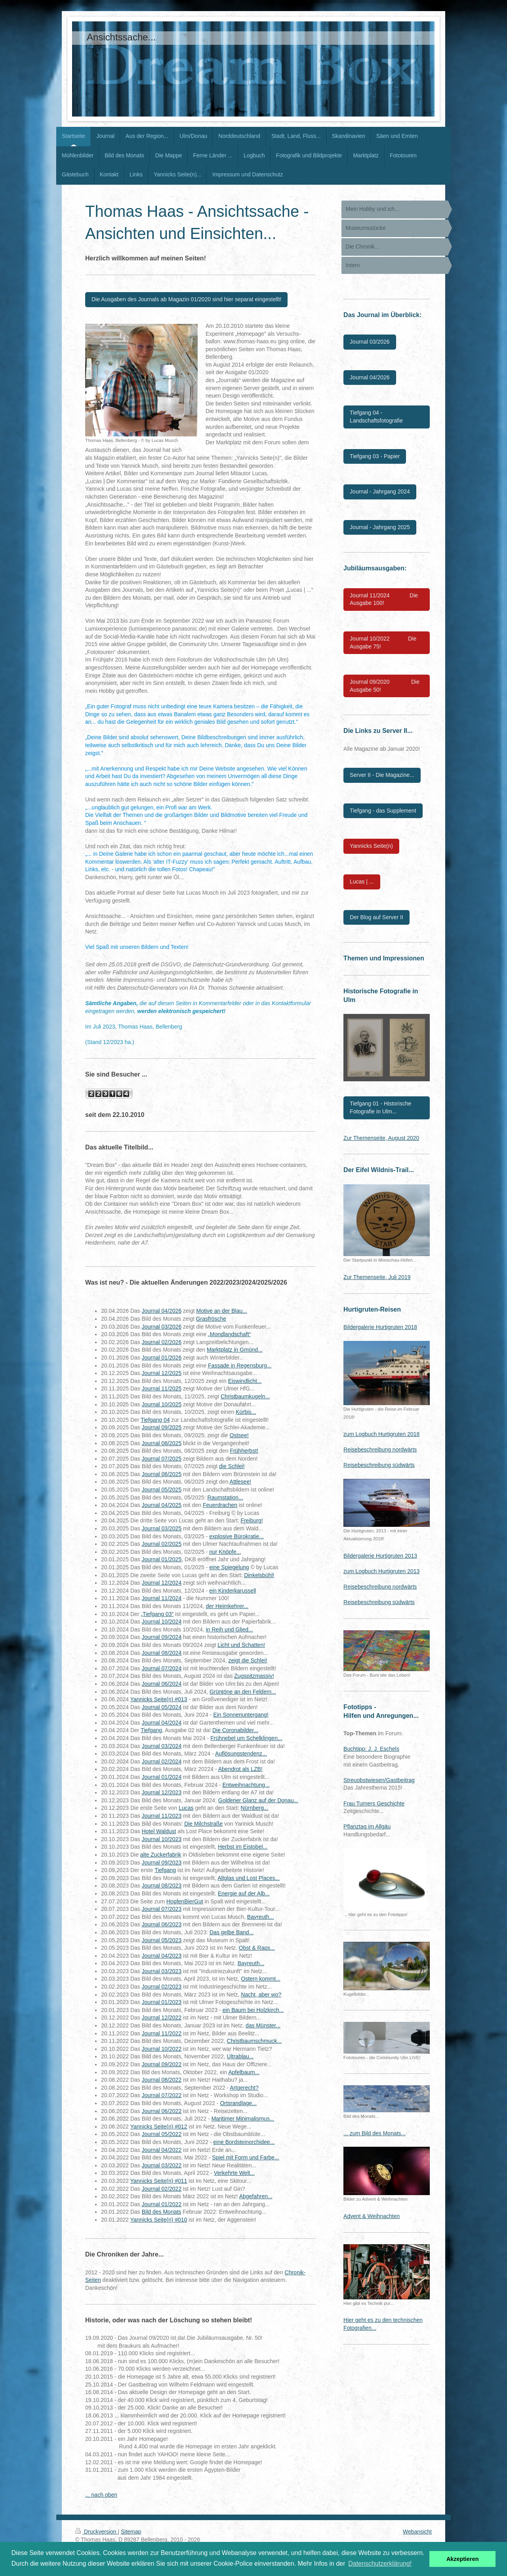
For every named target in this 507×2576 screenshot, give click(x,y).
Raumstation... (225, 1497)
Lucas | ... (362, 881)
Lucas (186, 1808)
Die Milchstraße (203, 1824)
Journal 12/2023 (161, 1792)
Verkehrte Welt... (234, 2173)
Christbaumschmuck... (254, 2041)
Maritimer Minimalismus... (243, 2118)
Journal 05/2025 (161, 1489)
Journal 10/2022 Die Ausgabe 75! (383, 642)
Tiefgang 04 (155, 1420)
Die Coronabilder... (235, 1730)
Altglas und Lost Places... (248, 1878)
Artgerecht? (244, 2088)
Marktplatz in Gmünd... (235, 1349)
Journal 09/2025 (161, 1427)
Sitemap (131, 2531)
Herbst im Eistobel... (242, 1847)
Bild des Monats (161, 2212)
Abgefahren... (256, 2196)
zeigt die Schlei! (247, 1660)
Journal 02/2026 (161, 1342)
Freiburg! (252, 1520)
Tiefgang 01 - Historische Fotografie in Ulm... (380, 1107)
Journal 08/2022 (161, 2080)
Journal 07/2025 (161, 1458)
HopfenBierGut (184, 1901)
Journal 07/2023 (161, 1909)
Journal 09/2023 (161, 1862)
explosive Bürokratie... (236, 1536)
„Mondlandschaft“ (229, 1334)
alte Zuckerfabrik (160, 1854)
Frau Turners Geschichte (373, 1803)
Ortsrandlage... (238, 2103)
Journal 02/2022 (161, 2189)
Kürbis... (246, 1412)
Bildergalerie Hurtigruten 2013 (380, 1556)
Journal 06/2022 (161, 2111)
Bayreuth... (260, 1917)
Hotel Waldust (159, 1831)
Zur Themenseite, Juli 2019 (376, 1277)
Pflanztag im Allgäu (367, 1826)
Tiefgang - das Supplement (383, 810)
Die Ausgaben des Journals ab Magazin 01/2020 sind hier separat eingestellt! (186, 299)
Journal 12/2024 (161, 1583)
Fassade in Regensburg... (239, 1365)
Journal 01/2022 (161, 2204)
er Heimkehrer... (228, 1606)
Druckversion (96, 2531)
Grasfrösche (211, 1319)
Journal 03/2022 (161, 2165)
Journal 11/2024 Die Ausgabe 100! (384, 599)
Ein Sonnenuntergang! (240, 1715)
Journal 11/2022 (161, 2033)
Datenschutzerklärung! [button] (380, 2563)
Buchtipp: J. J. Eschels (371, 1749)
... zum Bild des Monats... (374, 2133)
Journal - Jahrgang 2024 (380, 491)
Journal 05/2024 (161, 1707)
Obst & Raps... (257, 1948)
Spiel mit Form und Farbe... (245, 2157)
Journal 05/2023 (161, 1940)
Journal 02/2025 (161, 1544)
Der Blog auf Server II (376, 917)
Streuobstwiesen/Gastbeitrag (379, 1780)
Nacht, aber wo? (261, 1994)
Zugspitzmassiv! (254, 1676)
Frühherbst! (244, 1451)
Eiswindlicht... (245, 1381)
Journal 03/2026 (161, 1326)
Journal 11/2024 (161, 1598)
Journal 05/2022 (161, 2134)
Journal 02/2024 (161, 1761)
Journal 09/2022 (161, 2064)
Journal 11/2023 (161, 1816)
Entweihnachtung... (246, 1785)
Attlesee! (240, 1481)
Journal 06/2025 (161, 1474)
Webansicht (417, 2531)
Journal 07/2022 (161, 2095)
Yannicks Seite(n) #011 (158, 2181)
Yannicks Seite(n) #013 (158, 1699)
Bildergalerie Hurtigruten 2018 (380, 1327)
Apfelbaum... (243, 2072)
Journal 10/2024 (161, 1621)
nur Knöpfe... (225, 1552)
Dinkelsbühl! (259, 1575)
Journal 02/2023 (161, 1986)
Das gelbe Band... (232, 1932)
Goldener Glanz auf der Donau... (258, 1800)
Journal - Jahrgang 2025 (380, 527)
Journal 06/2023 (161, 1924)
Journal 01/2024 (161, 1777)
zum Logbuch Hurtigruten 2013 (381, 1571)
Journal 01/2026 (161, 1357)
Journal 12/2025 (161, 1373)
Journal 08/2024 (161, 1653)
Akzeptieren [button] (462, 2559)
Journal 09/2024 (161, 1637)
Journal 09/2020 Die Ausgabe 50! (384, 686)
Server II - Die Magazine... (382, 775)
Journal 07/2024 (161, 1668)
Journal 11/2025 (161, 1388)
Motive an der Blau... (221, 1311)
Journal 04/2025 (161, 1505)
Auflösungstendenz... (241, 1753)
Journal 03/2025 (161, 1528)
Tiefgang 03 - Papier (375, 456)
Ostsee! (239, 1435)
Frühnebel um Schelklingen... (246, 1738)
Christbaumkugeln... (245, 1396)
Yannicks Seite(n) (371, 846)
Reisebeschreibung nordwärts (380, 1449)
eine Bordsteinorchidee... (243, 2142)
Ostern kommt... (260, 1979)
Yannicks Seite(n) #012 (158, 2126)
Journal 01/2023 (161, 2002)
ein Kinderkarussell (232, 1590)
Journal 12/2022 (161, 2017)
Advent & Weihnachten (371, 2216)
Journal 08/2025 (161, 1443)
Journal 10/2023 (161, 1839)
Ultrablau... (240, 2056)
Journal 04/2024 (161, 1722)
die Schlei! (232, 1466)
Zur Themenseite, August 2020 (381, 1138)
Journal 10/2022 (161, 2049)
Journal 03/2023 (161, 1971)
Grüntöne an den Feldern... (243, 1692)
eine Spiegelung (229, 1567)
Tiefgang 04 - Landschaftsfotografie (376, 416)
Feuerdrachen (220, 1505)
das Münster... (263, 2025)
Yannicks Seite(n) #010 (158, 2219)
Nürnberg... (255, 1808)
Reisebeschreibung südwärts (379, 1465)
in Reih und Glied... (229, 1629)
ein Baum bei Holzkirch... (253, 2010)
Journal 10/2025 (161, 1404)
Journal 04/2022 (161, 2150)
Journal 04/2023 (161, 1956)
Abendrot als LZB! (240, 1769)
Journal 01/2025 (161, 1559)
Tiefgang (151, 1730)
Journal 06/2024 (161, 1684)
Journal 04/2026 (161, 1311)
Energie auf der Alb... (244, 1893)
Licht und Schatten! (241, 1645)
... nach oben (101, 2495)
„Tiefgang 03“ (157, 1614)
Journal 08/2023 (161, 1885)
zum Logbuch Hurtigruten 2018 (381, 1434)
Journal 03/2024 (161, 1746)
